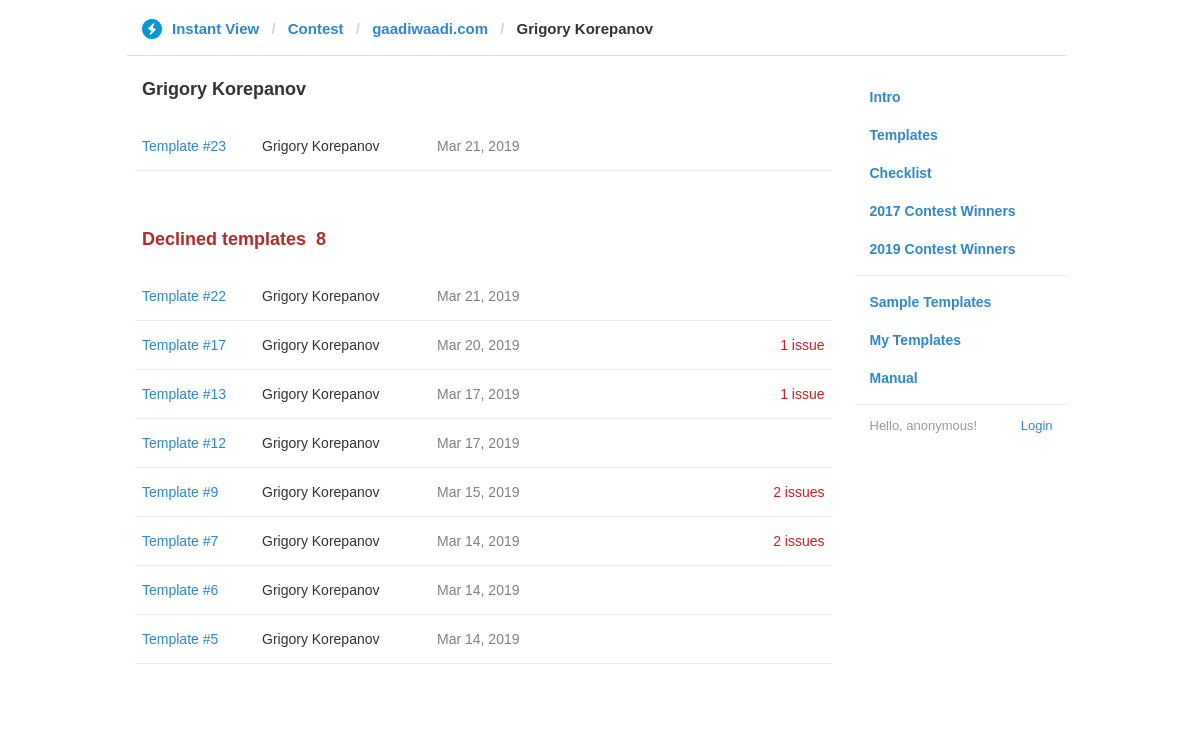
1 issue (802, 345)
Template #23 (184, 146)
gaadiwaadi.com (430, 28)
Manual (894, 378)
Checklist (901, 173)
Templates (904, 135)
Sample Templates (931, 302)
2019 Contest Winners (943, 249)
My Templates (916, 340)
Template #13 (184, 394)
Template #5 (180, 639)
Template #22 (184, 296)
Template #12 (184, 443)
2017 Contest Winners (943, 211)
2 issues (798, 492)
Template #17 (184, 345)
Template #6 (180, 590)
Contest (316, 28)
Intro (885, 97)
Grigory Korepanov (321, 146)
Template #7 (180, 541)
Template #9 (180, 492)
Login (1037, 425)
